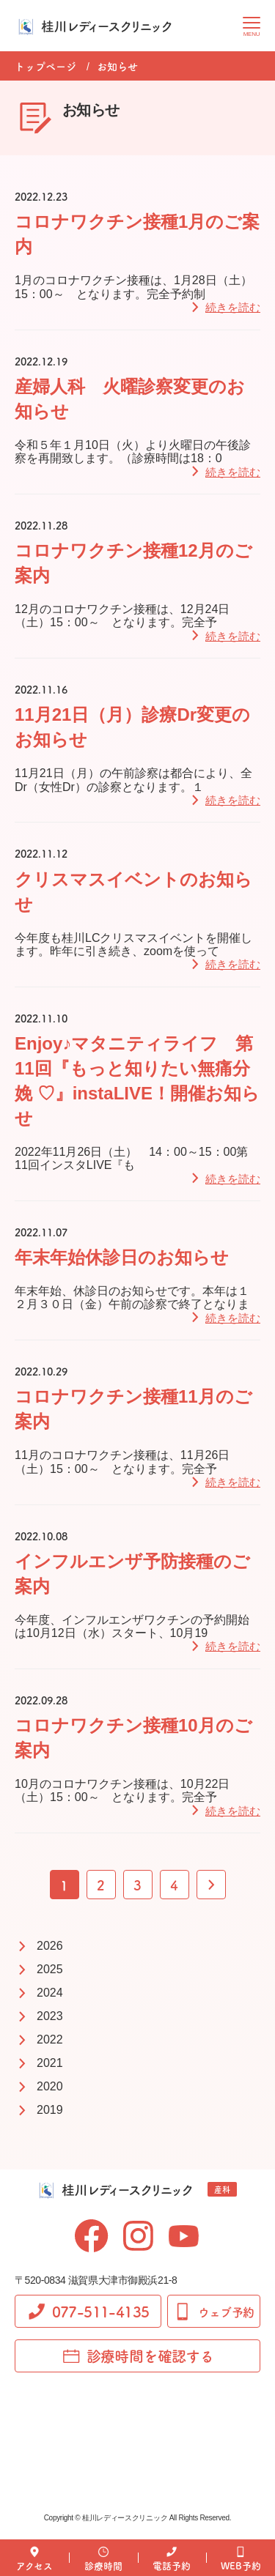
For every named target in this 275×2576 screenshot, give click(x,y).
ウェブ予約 (213, 2311)
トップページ (45, 66)
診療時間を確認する (138, 2356)
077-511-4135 (88, 2311)
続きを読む (232, 307)
